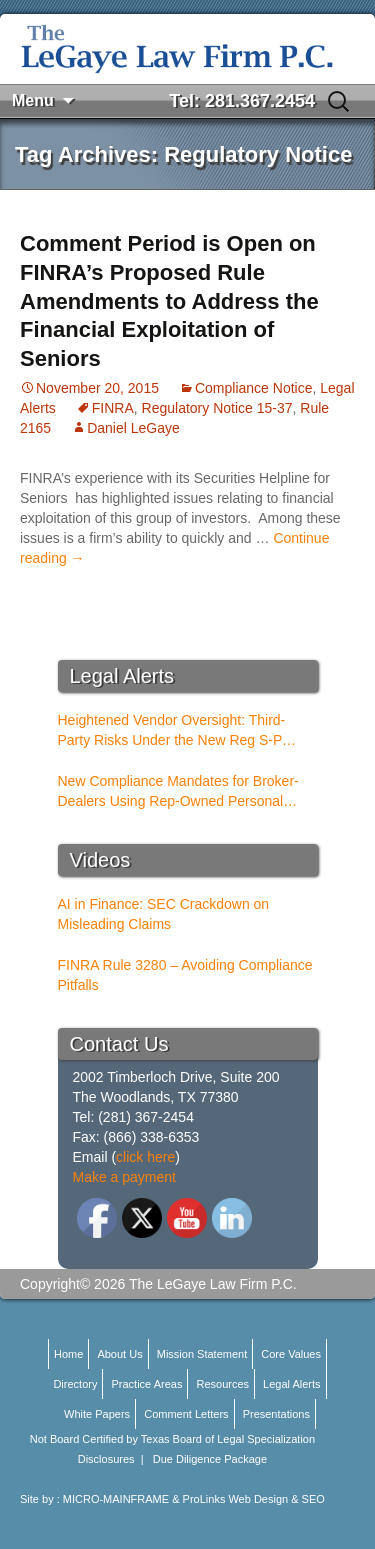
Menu (33, 100)
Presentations (276, 1414)
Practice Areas (146, 1384)
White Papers (97, 1414)
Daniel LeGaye (133, 428)
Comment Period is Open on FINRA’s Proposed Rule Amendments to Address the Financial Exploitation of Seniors (169, 300)
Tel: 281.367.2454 (242, 101)
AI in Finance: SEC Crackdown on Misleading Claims (164, 914)
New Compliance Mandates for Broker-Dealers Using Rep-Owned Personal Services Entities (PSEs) (178, 792)
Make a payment (125, 1177)
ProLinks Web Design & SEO (254, 1499)
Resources (222, 1384)
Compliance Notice (254, 388)
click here (145, 1157)
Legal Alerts (291, 1384)
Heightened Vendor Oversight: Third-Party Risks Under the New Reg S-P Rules (172, 731)
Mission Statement (202, 1354)
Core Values (291, 1354)
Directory (75, 1384)
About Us (119, 1354)
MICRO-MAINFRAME (116, 1499)
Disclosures (106, 1459)
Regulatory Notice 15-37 (217, 408)
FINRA (113, 408)
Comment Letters (186, 1414)
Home (68, 1354)
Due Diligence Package (210, 1459)
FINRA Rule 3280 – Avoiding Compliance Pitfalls (185, 975)
